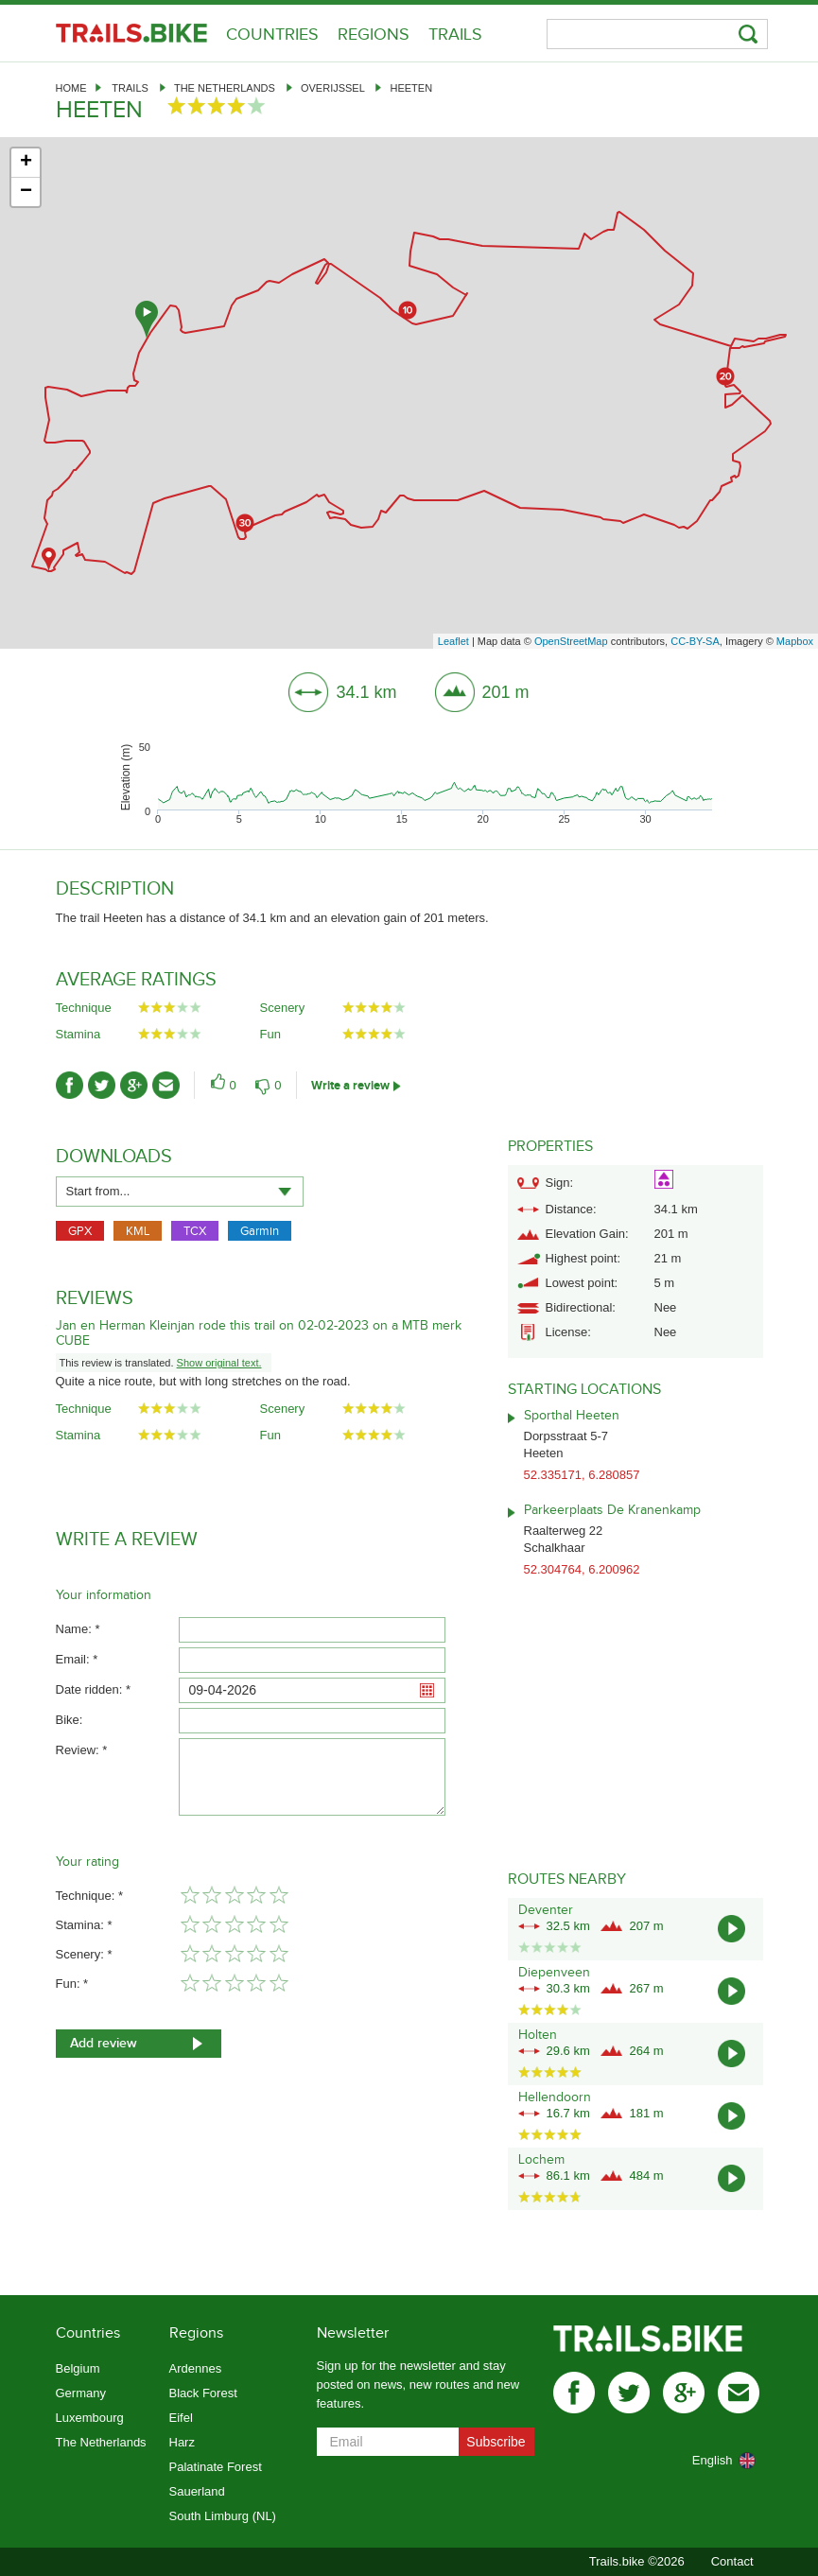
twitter (629, 2392)
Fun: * (72, 1983)
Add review (103, 2043)
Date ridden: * (93, 1689)
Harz (182, 2442)
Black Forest (203, 2393)
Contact (732, 2561)
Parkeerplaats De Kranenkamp (612, 1510)
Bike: (69, 1720)
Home (71, 88)
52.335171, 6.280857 (582, 1475)
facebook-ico (69, 1085)
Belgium (78, 2368)
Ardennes (195, 2368)
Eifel (181, 2418)
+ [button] (26, 162)
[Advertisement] (635, 997)
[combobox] (180, 1191)
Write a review (350, 1085)
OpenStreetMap (571, 641)
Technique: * (90, 1895)
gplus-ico (134, 1085)
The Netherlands (224, 88)
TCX (194, 1231)
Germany (81, 2393)
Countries (272, 34)
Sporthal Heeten (571, 1415)
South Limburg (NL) (222, 2516)
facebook (574, 2392)
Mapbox (794, 641)
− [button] (26, 192)
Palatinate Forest (215, 2467)
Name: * (78, 1629)
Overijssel (332, 88)
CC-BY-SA (695, 641)
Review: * (82, 1750)
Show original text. (219, 1362)
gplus (684, 2392)
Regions (373, 34)
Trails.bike (131, 33)
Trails (455, 34)
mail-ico (166, 1085)
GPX (80, 1231)
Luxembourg (90, 2418)
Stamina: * (84, 1925)
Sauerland (197, 2491)
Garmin (259, 1231)
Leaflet (453, 641)
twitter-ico (101, 1085)
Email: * (77, 1659)
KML (137, 1231)
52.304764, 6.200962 (582, 1569)
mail (738, 2392)
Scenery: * (84, 1954)
